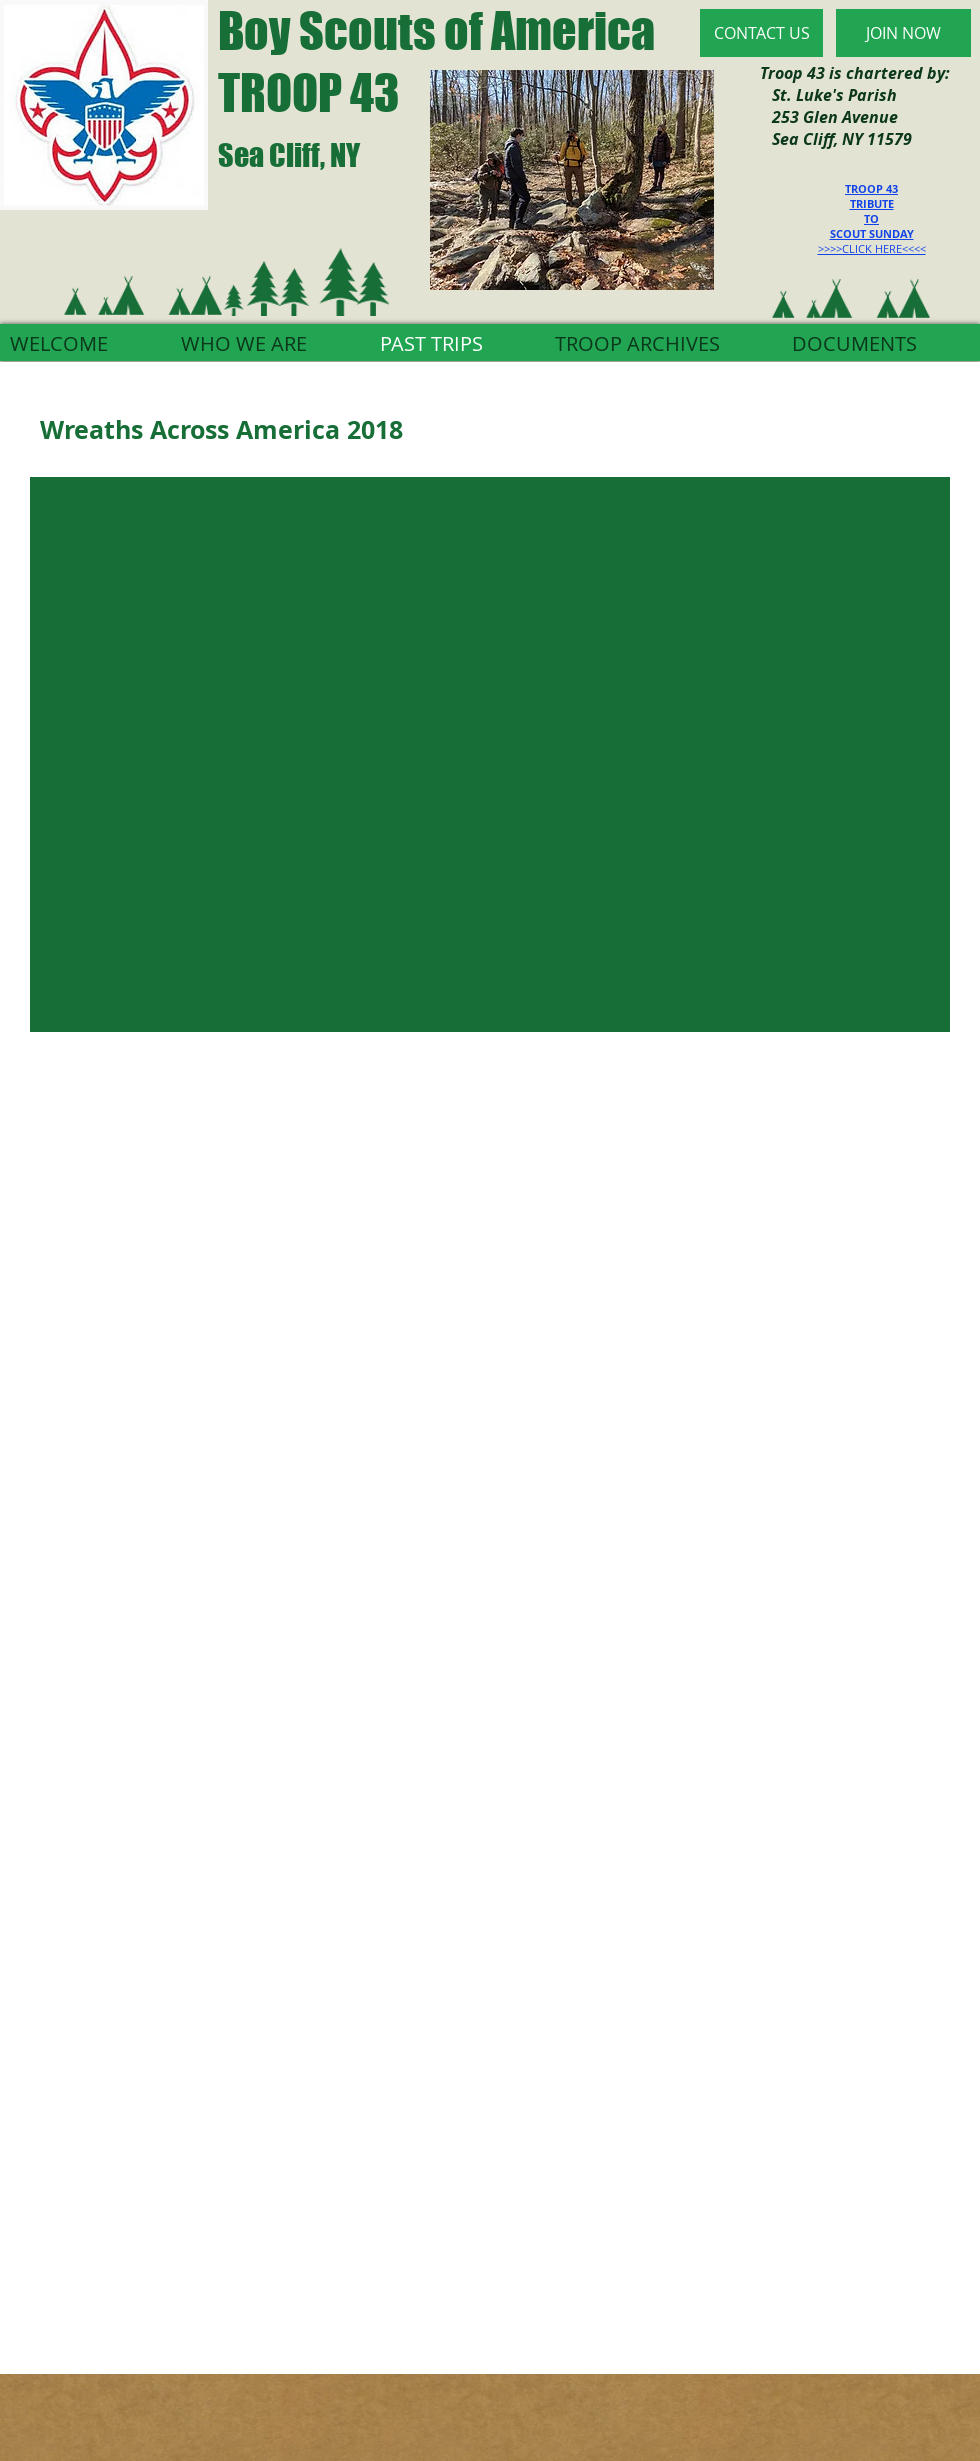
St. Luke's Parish (828, 95)
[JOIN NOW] (903, 33)
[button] (490, 754)
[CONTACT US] (761, 33)
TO (871, 218)
